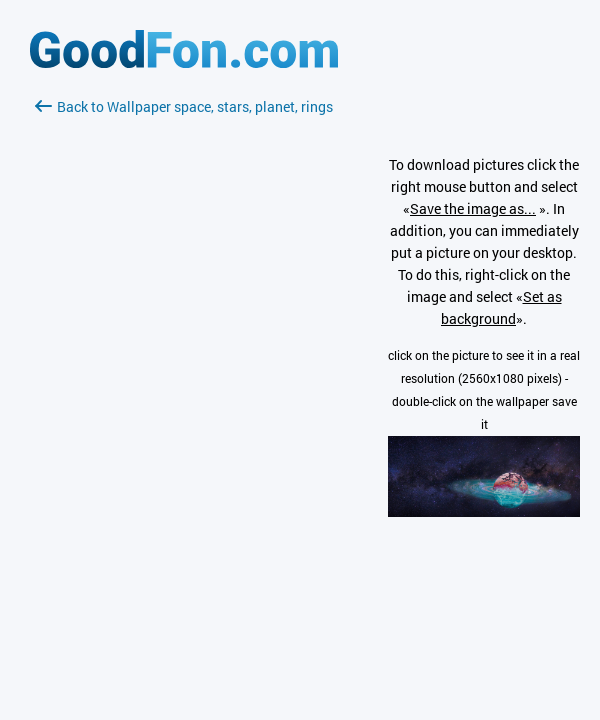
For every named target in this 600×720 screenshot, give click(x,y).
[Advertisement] (184, 355)
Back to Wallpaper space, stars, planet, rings (184, 106)
